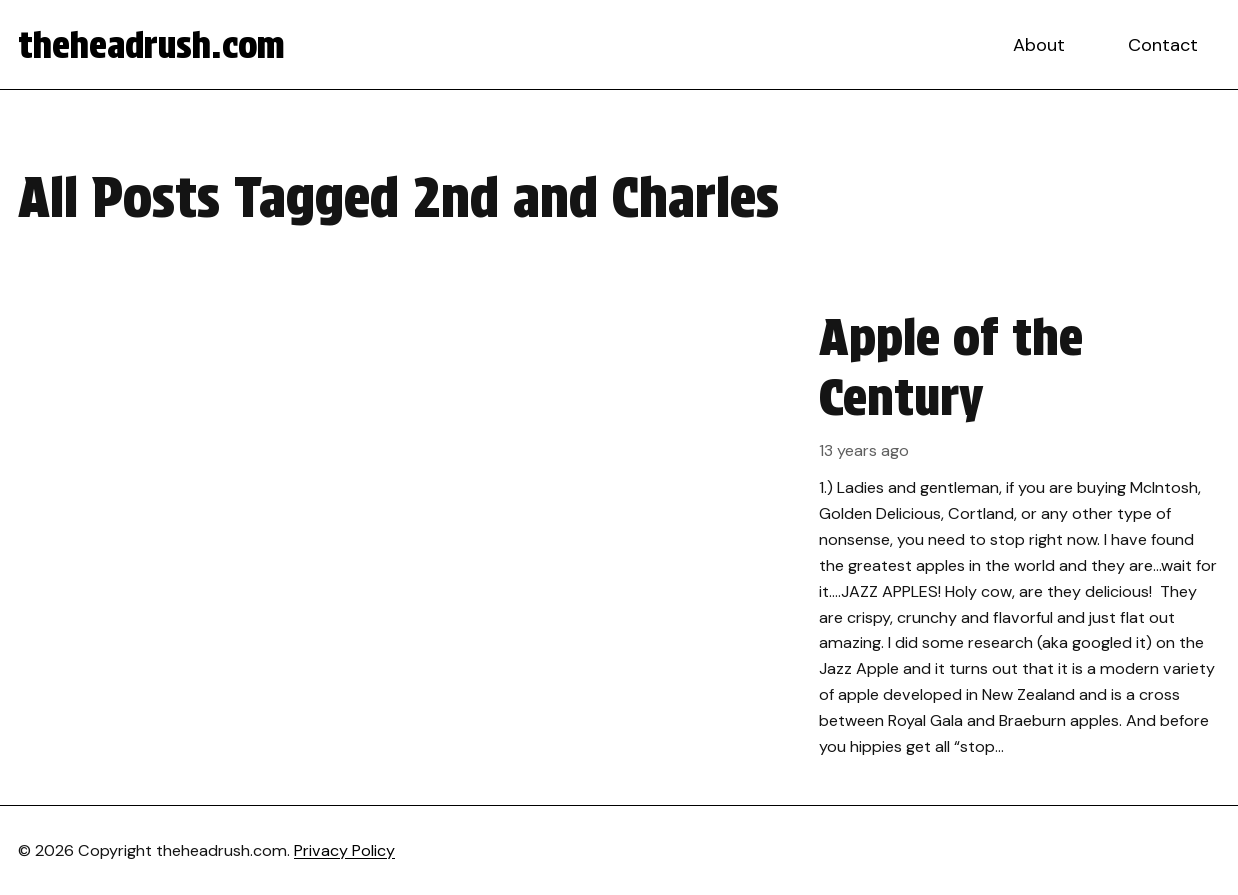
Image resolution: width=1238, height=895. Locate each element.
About (1039, 45)
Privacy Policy (344, 850)
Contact (1163, 45)
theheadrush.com (151, 45)
